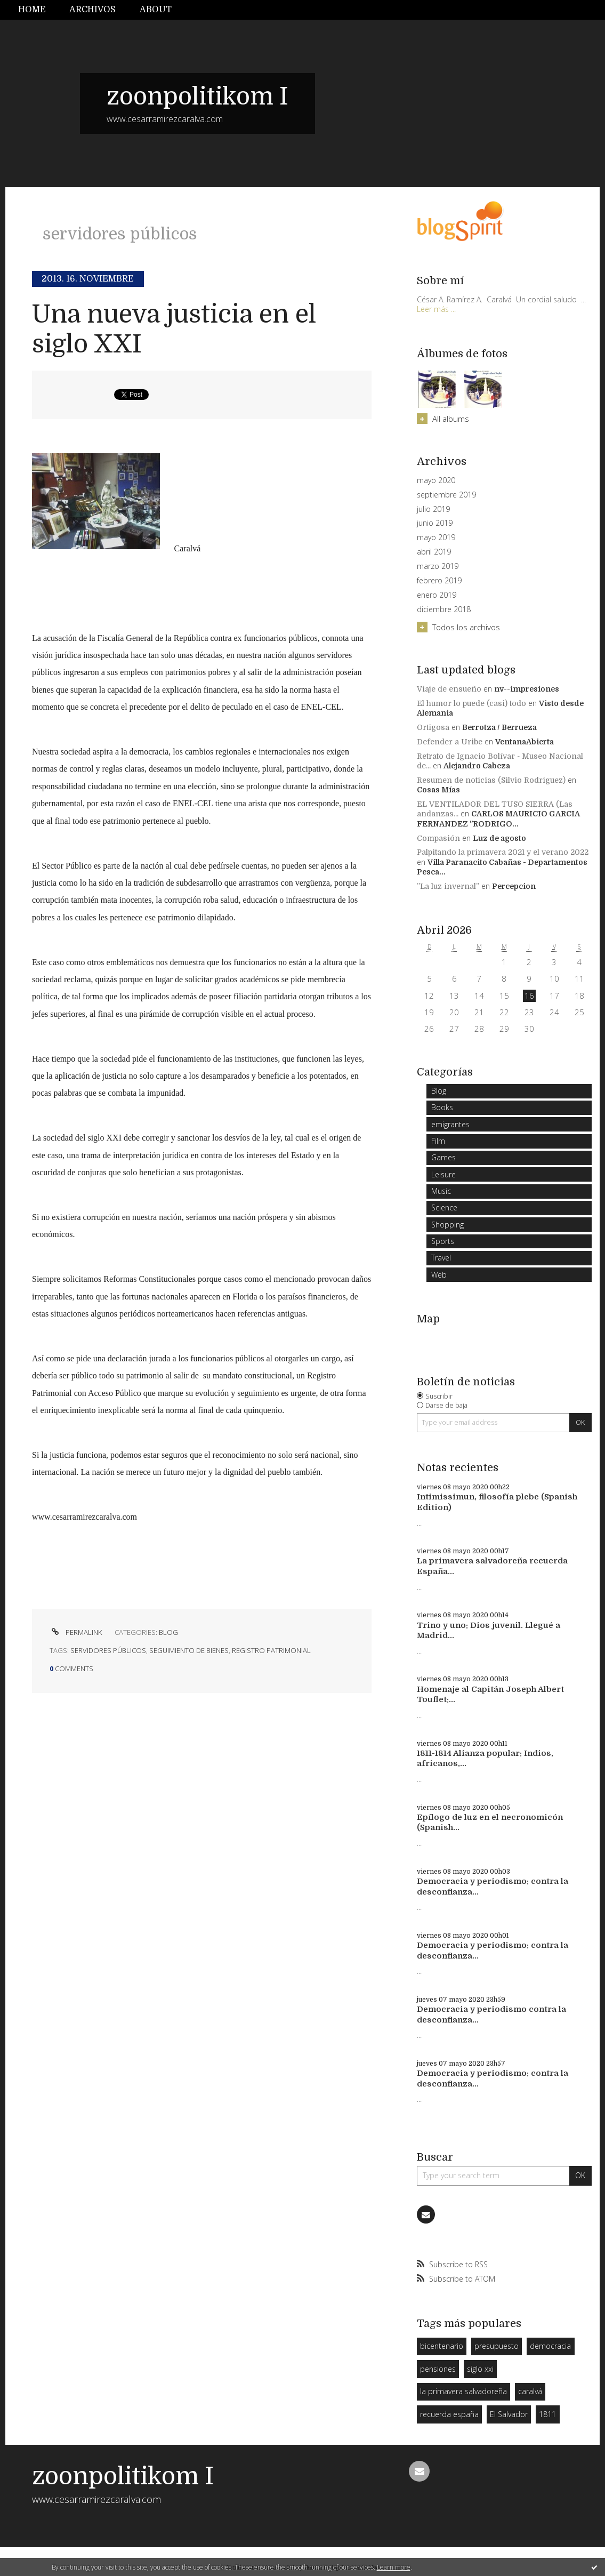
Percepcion (514, 886)
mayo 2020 (436, 480)
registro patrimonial (271, 1650)
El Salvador (509, 2414)
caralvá (530, 2391)
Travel (441, 1258)
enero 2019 (436, 595)
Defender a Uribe (449, 741)
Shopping (447, 1224)
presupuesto (496, 2346)
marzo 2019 (437, 566)
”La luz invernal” (448, 886)
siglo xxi (480, 2369)
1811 (547, 2414)
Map (428, 1319)
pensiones (438, 2369)
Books (442, 1107)
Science (444, 1207)
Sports (442, 1241)
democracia (550, 2346)
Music (441, 1191)
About (156, 9)
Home (32, 9)
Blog (168, 1632)
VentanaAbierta (524, 741)
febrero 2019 (439, 580)
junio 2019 (435, 523)
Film (438, 1141)
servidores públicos (108, 1650)
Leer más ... (436, 309)
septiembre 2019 (446, 495)
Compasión (438, 838)
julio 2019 (433, 509)
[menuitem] (38, 10)
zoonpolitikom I (197, 96)
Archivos (92, 9)
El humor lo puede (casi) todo (471, 703)
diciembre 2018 (444, 609)
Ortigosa (433, 727)
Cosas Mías (438, 789)
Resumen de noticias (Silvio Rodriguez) (491, 780)
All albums (450, 418)
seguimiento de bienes (189, 1650)
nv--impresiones (526, 689)
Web (439, 1275)
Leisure (443, 1174)
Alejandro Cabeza (476, 765)
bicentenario (441, 2346)
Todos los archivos (466, 627)
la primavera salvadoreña (463, 2391)
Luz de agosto (499, 838)
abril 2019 (434, 552)
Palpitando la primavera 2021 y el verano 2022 (502, 852)
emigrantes (450, 1124)
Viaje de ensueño (449, 689)
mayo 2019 (436, 537)
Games (443, 1157)
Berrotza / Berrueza (499, 727)
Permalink (76, 1632)
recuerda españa (449, 2414)
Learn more (393, 2567)
